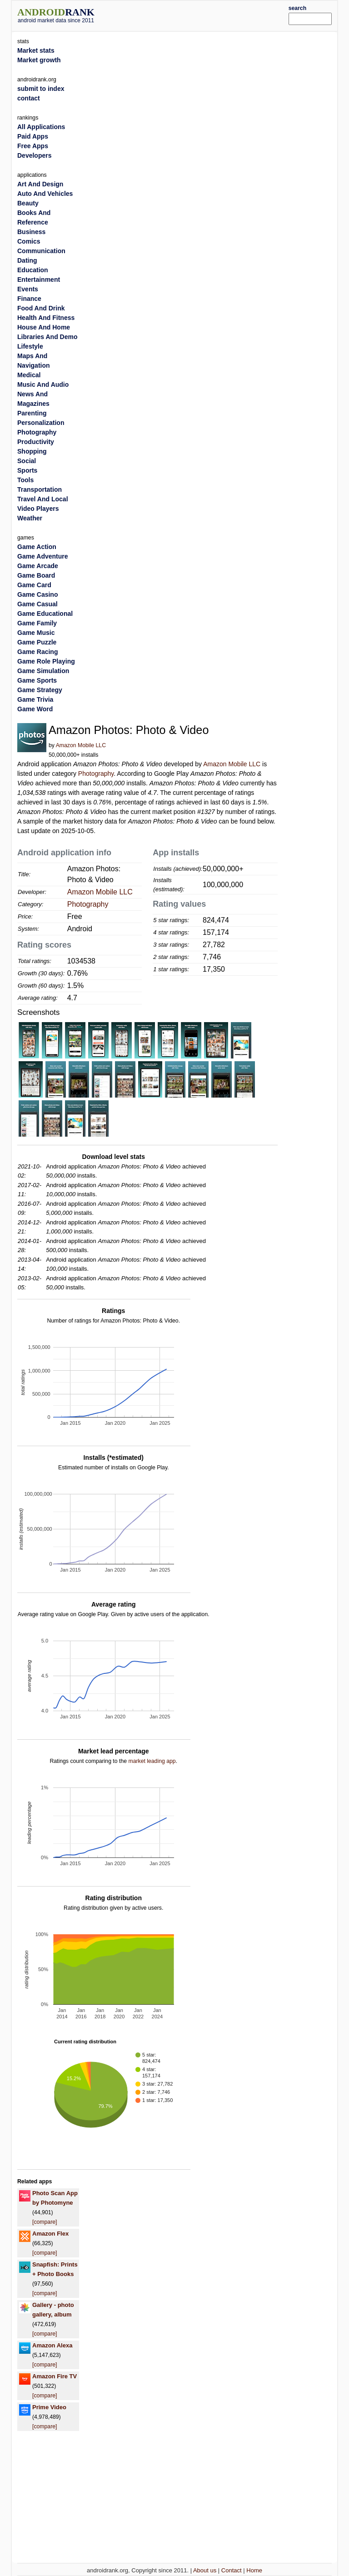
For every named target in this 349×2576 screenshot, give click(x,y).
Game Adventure (42, 556)
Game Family (37, 623)
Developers (34, 155)
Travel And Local (42, 499)
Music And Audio (43, 384)
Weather (29, 518)
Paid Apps (32, 136)
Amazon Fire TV (54, 2376)
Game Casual (37, 604)
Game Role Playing (46, 661)
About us (204, 2570)
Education (32, 270)
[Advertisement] (205, 14)
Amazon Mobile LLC (81, 745)
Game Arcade (37, 565)
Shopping (32, 451)
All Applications (41, 126)
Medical (28, 375)
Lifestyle (30, 346)
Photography (96, 773)
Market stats (36, 50)
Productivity (35, 441)
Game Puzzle (36, 642)
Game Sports (37, 680)
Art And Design (40, 184)
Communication (41, 251)
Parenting (32, 413)
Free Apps (32, 146)
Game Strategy (39, 690)
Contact (231, 2570)
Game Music (36, 632)
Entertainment (38, 279)
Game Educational (45, 613)
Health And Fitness (46, 317)
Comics (28, 241)
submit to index (40, 88)
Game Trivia (35, 699)
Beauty (28, 203)
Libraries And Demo (47, 336)
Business (31, 231)
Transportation (39, 489)
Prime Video (49, 2407)
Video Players (38, 508)
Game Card (34, 585)
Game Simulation (43, 670)
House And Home (43, 327)
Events (27, 289)
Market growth (39, 60)
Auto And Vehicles (45, 193)
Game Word (35, 709)
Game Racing (37, 651)
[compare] (44, 2222)
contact (28, 98)
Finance (29, 298)
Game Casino (37, 594)
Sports (27, 470)
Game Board (36, 575)
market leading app (151, 1761)
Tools (25, 480)
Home (254, 2570)
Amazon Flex (50, 2233)
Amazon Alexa (52, 2345)
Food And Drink (41, 308)
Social (26, 460)
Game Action (36, 546)
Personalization (40, 422)
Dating (27, 260)
